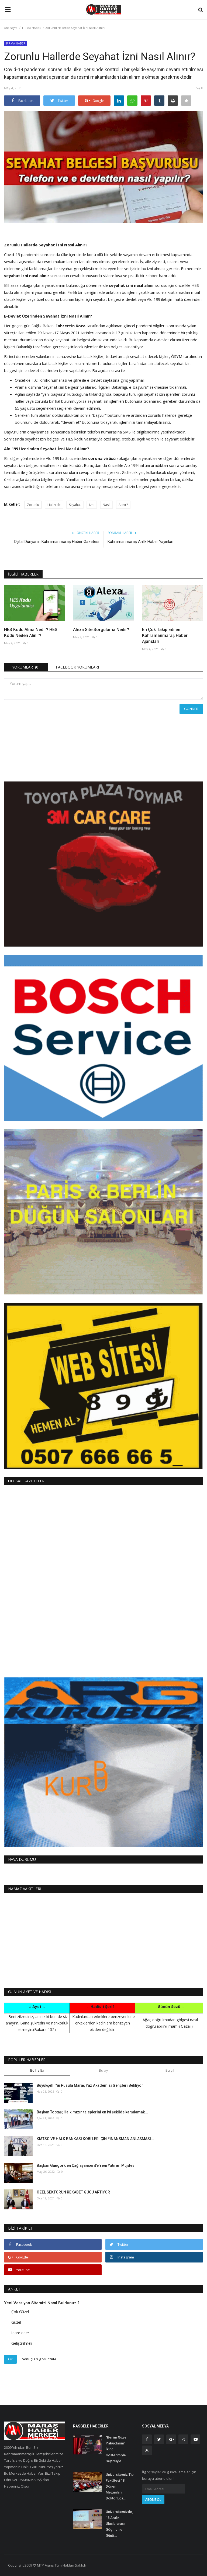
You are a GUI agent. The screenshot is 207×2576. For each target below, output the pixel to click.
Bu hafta (37, 2070)
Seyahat (75, 504)
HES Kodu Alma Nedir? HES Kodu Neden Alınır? (30, 632)
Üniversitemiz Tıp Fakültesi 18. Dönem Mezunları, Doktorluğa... (120, 2486)
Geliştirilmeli (21, 2343)
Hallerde (54, 504)
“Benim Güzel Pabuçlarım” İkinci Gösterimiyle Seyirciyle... (116, 2449)
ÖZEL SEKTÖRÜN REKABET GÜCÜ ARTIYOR (73, 2192)
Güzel (16, 2322)
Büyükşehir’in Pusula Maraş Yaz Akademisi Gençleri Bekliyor (90, 2085)
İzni (91, 504)
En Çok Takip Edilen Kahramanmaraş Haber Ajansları (165, 635)
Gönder (191, 708)
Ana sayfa (11, 28)
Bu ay (103, 2070)
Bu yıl (169, 2070)
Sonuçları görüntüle (39, 2359)
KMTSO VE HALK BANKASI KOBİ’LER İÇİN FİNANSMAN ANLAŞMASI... (95, 2139)
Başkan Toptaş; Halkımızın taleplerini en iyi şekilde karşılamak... (92, 2112)
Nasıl (106, 504)
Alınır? (123, 504)
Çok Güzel (20, 2311)
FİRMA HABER (31, 28)
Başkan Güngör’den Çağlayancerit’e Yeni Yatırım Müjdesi (86, 2165)
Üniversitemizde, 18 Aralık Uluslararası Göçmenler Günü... (119, 2523)
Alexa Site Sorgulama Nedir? (101, 629)
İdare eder (20, 2332)
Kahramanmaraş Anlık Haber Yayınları (140, 541)
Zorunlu (33, 504)
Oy (10, 2359)
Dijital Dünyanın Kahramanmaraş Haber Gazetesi (56, 541)
